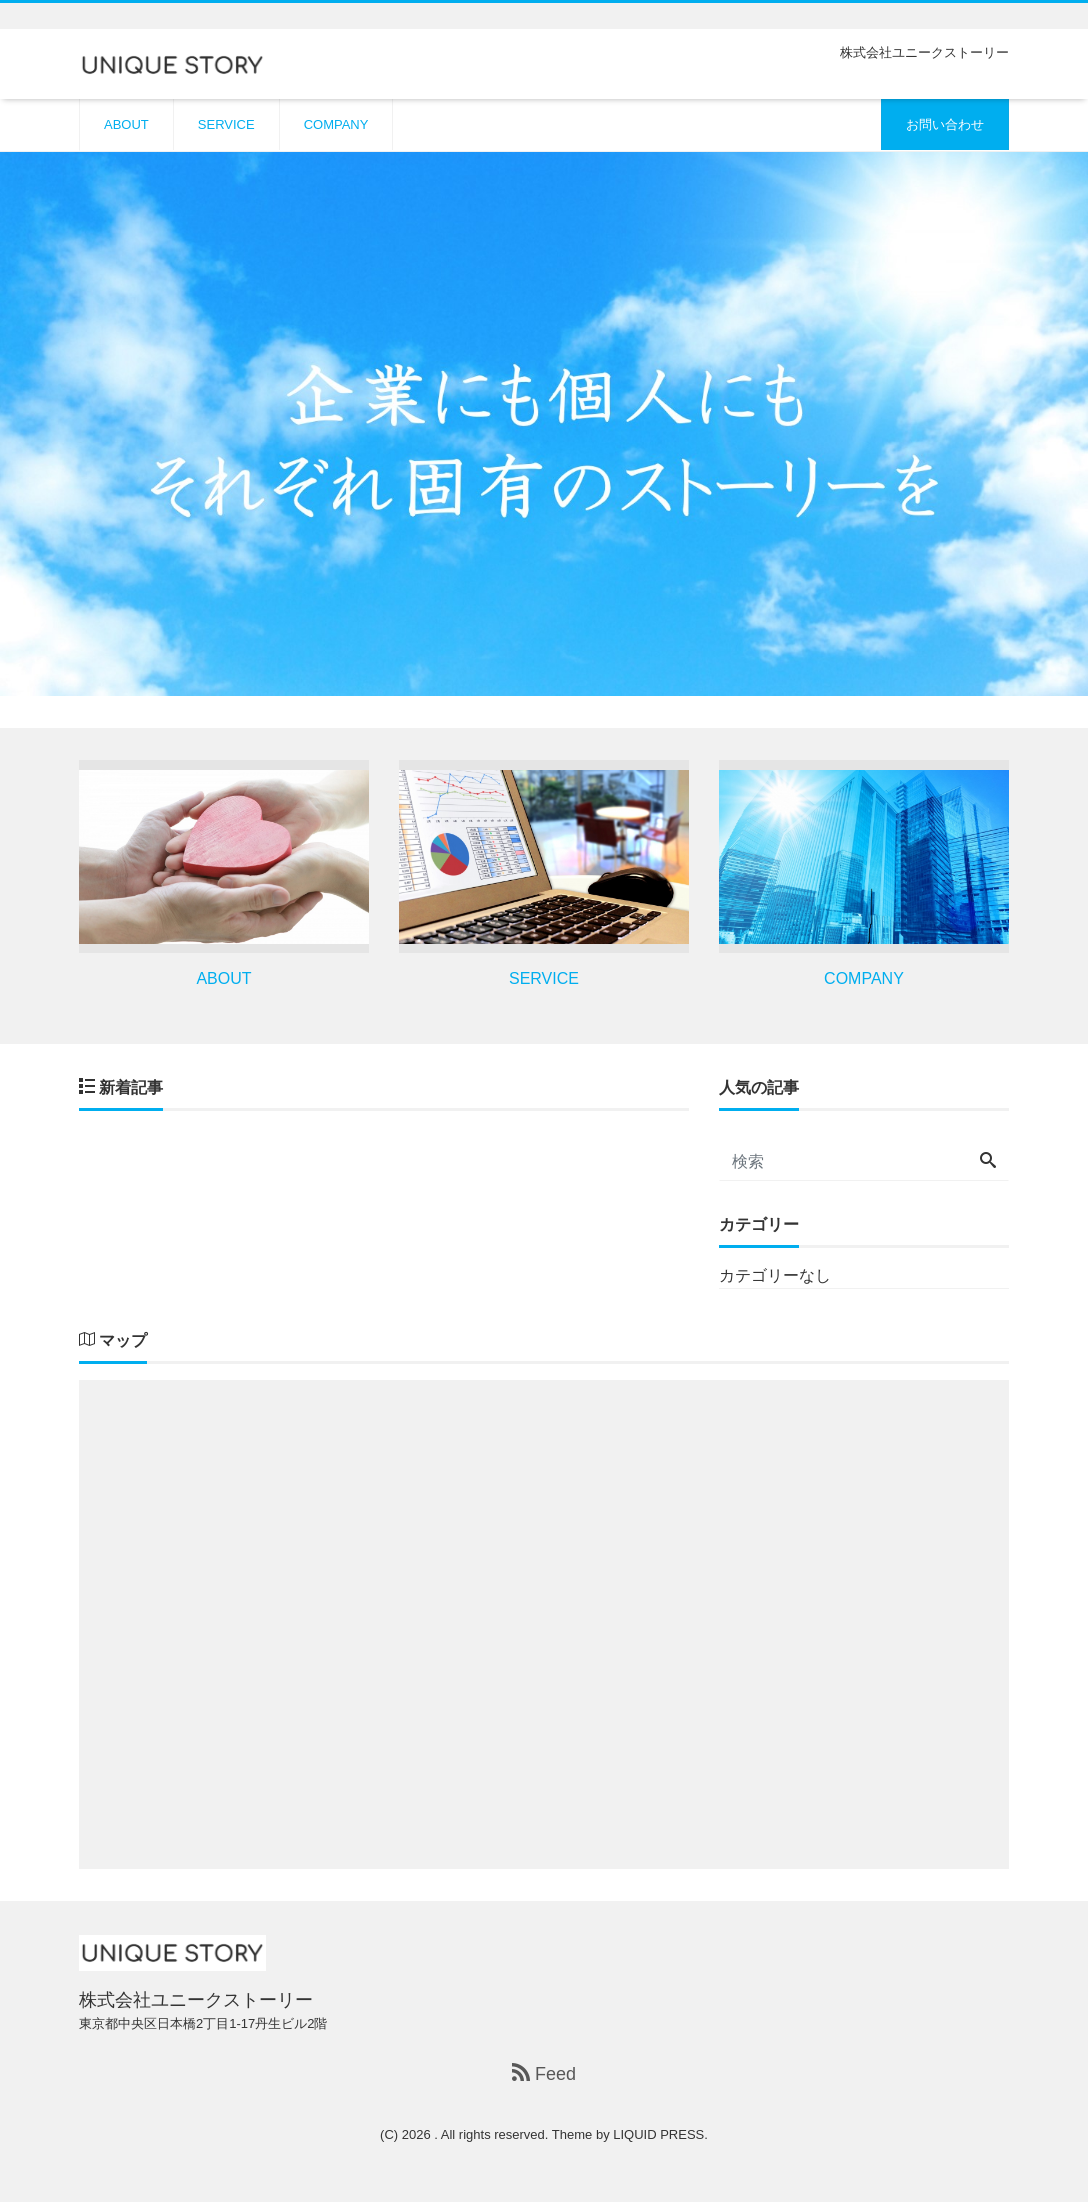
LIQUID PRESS (658, 2134)
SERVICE (226, 124)
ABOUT (126, 124)
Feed (544, 2073)
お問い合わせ (945, 124)
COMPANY (336, 124)
